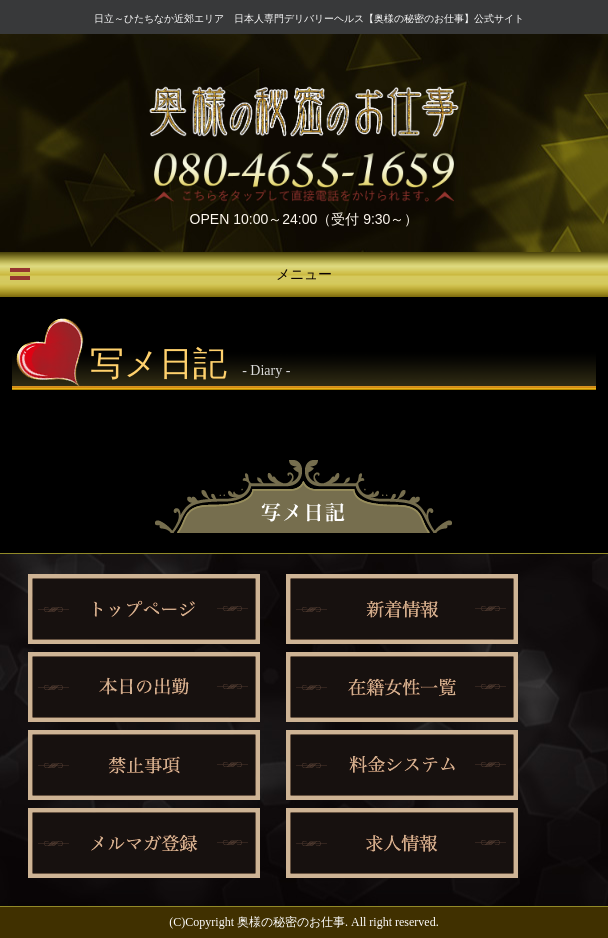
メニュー (304, 274)
